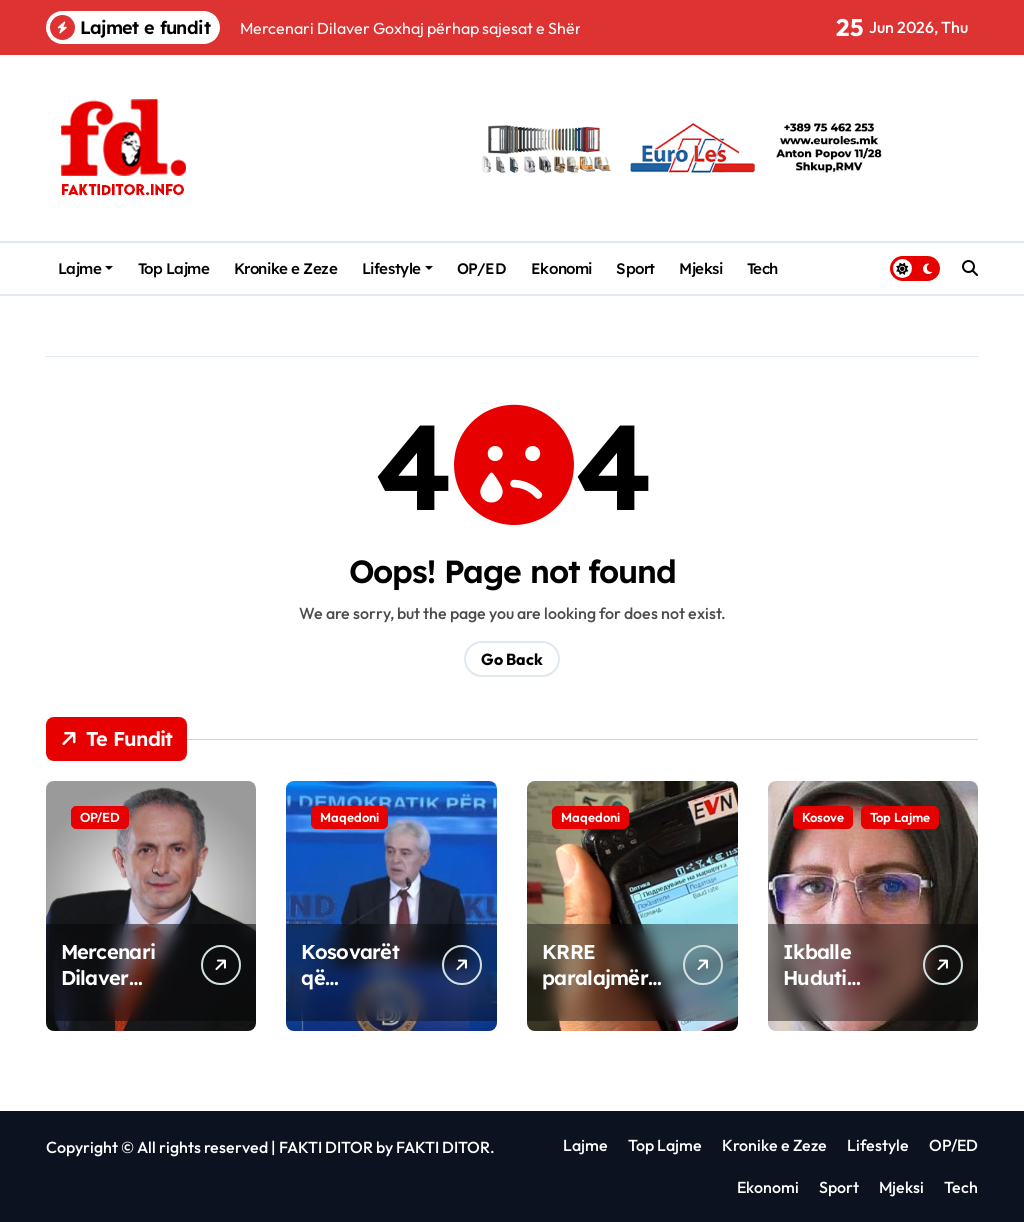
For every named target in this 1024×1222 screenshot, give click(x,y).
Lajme (86, 268)
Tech (762, 268)
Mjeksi (700, 268)
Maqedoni (349, 817)
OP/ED (482, 268)
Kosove (823, 817)
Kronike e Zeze (286, 268)
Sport (635, 268)
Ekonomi (561, 268)
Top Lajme (174, 268)
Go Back (512, 659)
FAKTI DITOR (326, 1147)
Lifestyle (397, 268)
